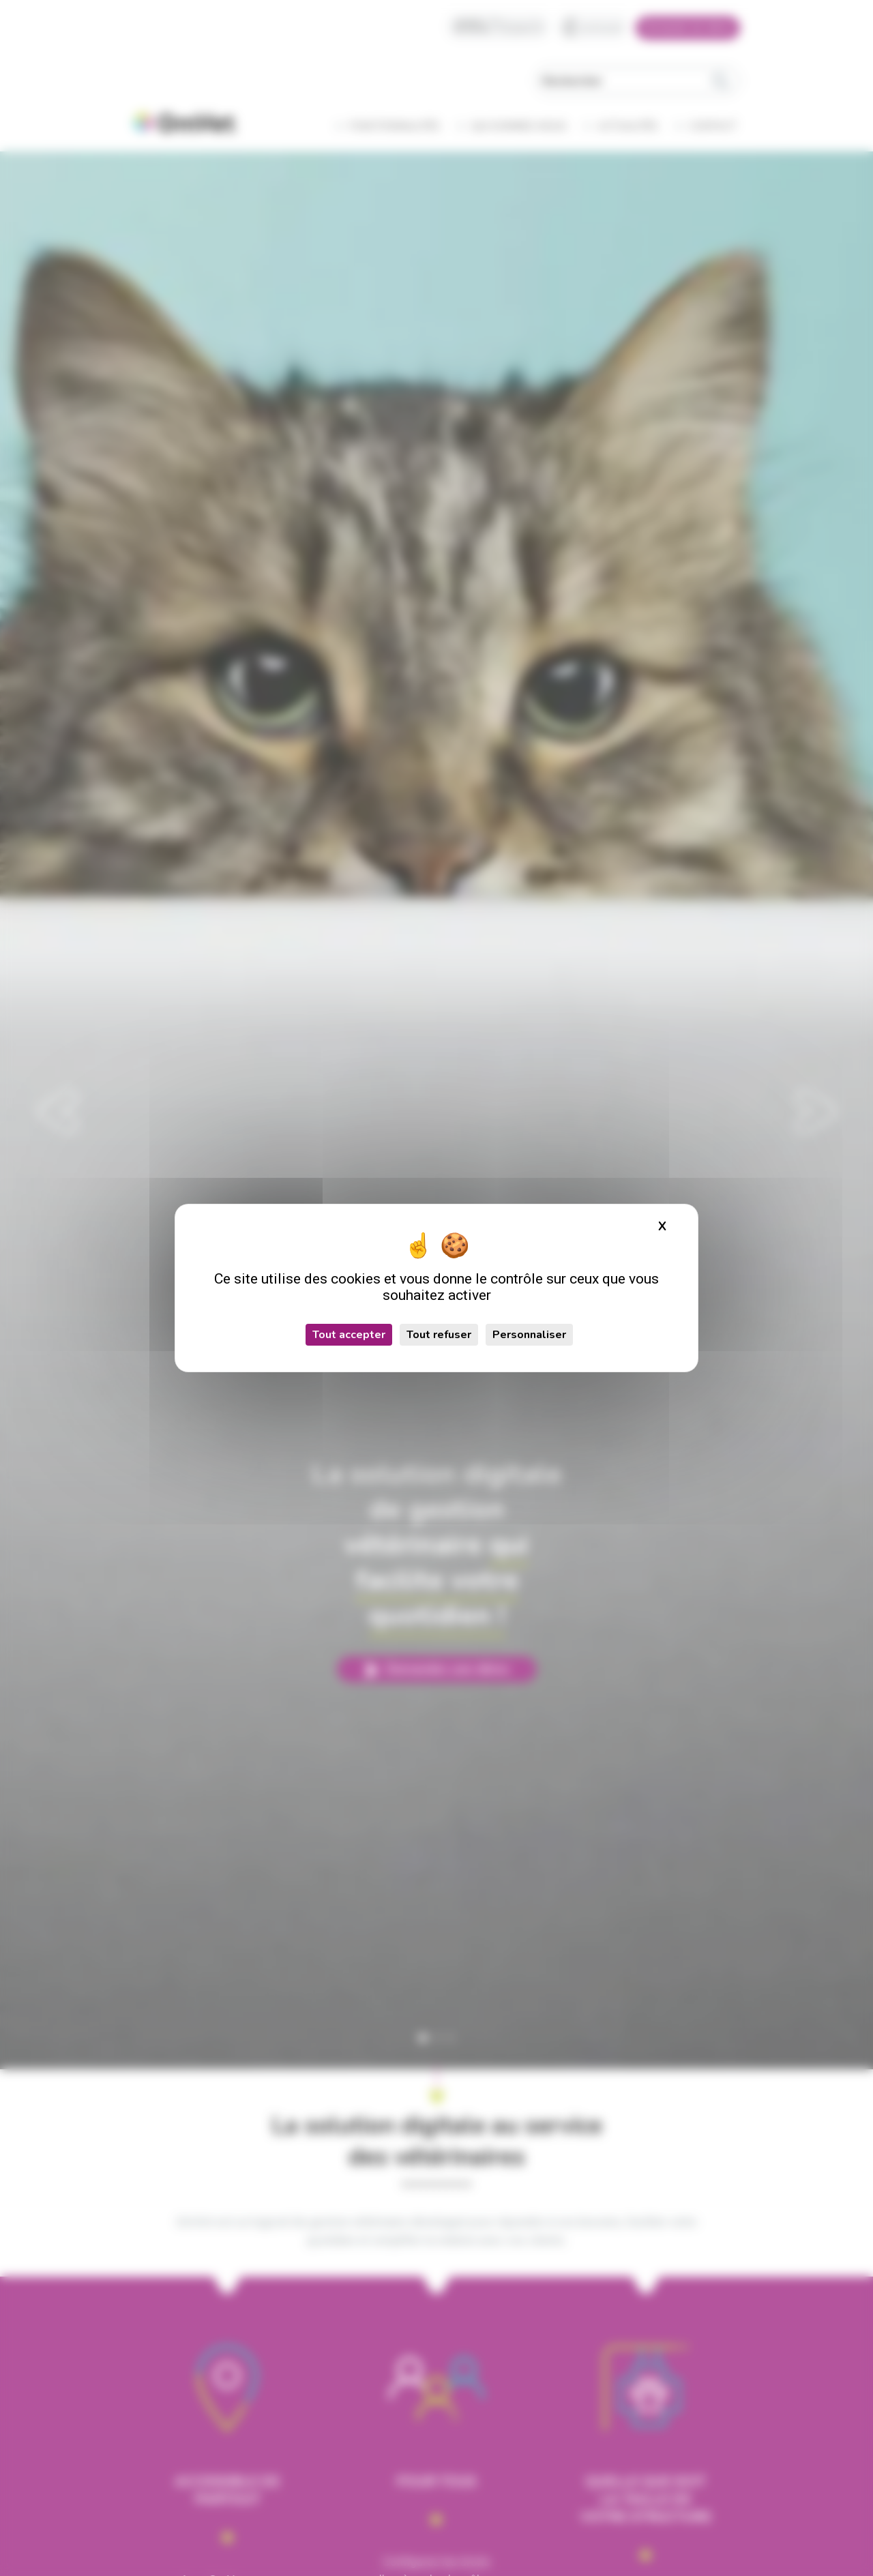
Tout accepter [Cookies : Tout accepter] (348, 1334)
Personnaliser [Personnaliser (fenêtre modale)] (529, 1334)
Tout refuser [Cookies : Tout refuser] (438, 1334)
